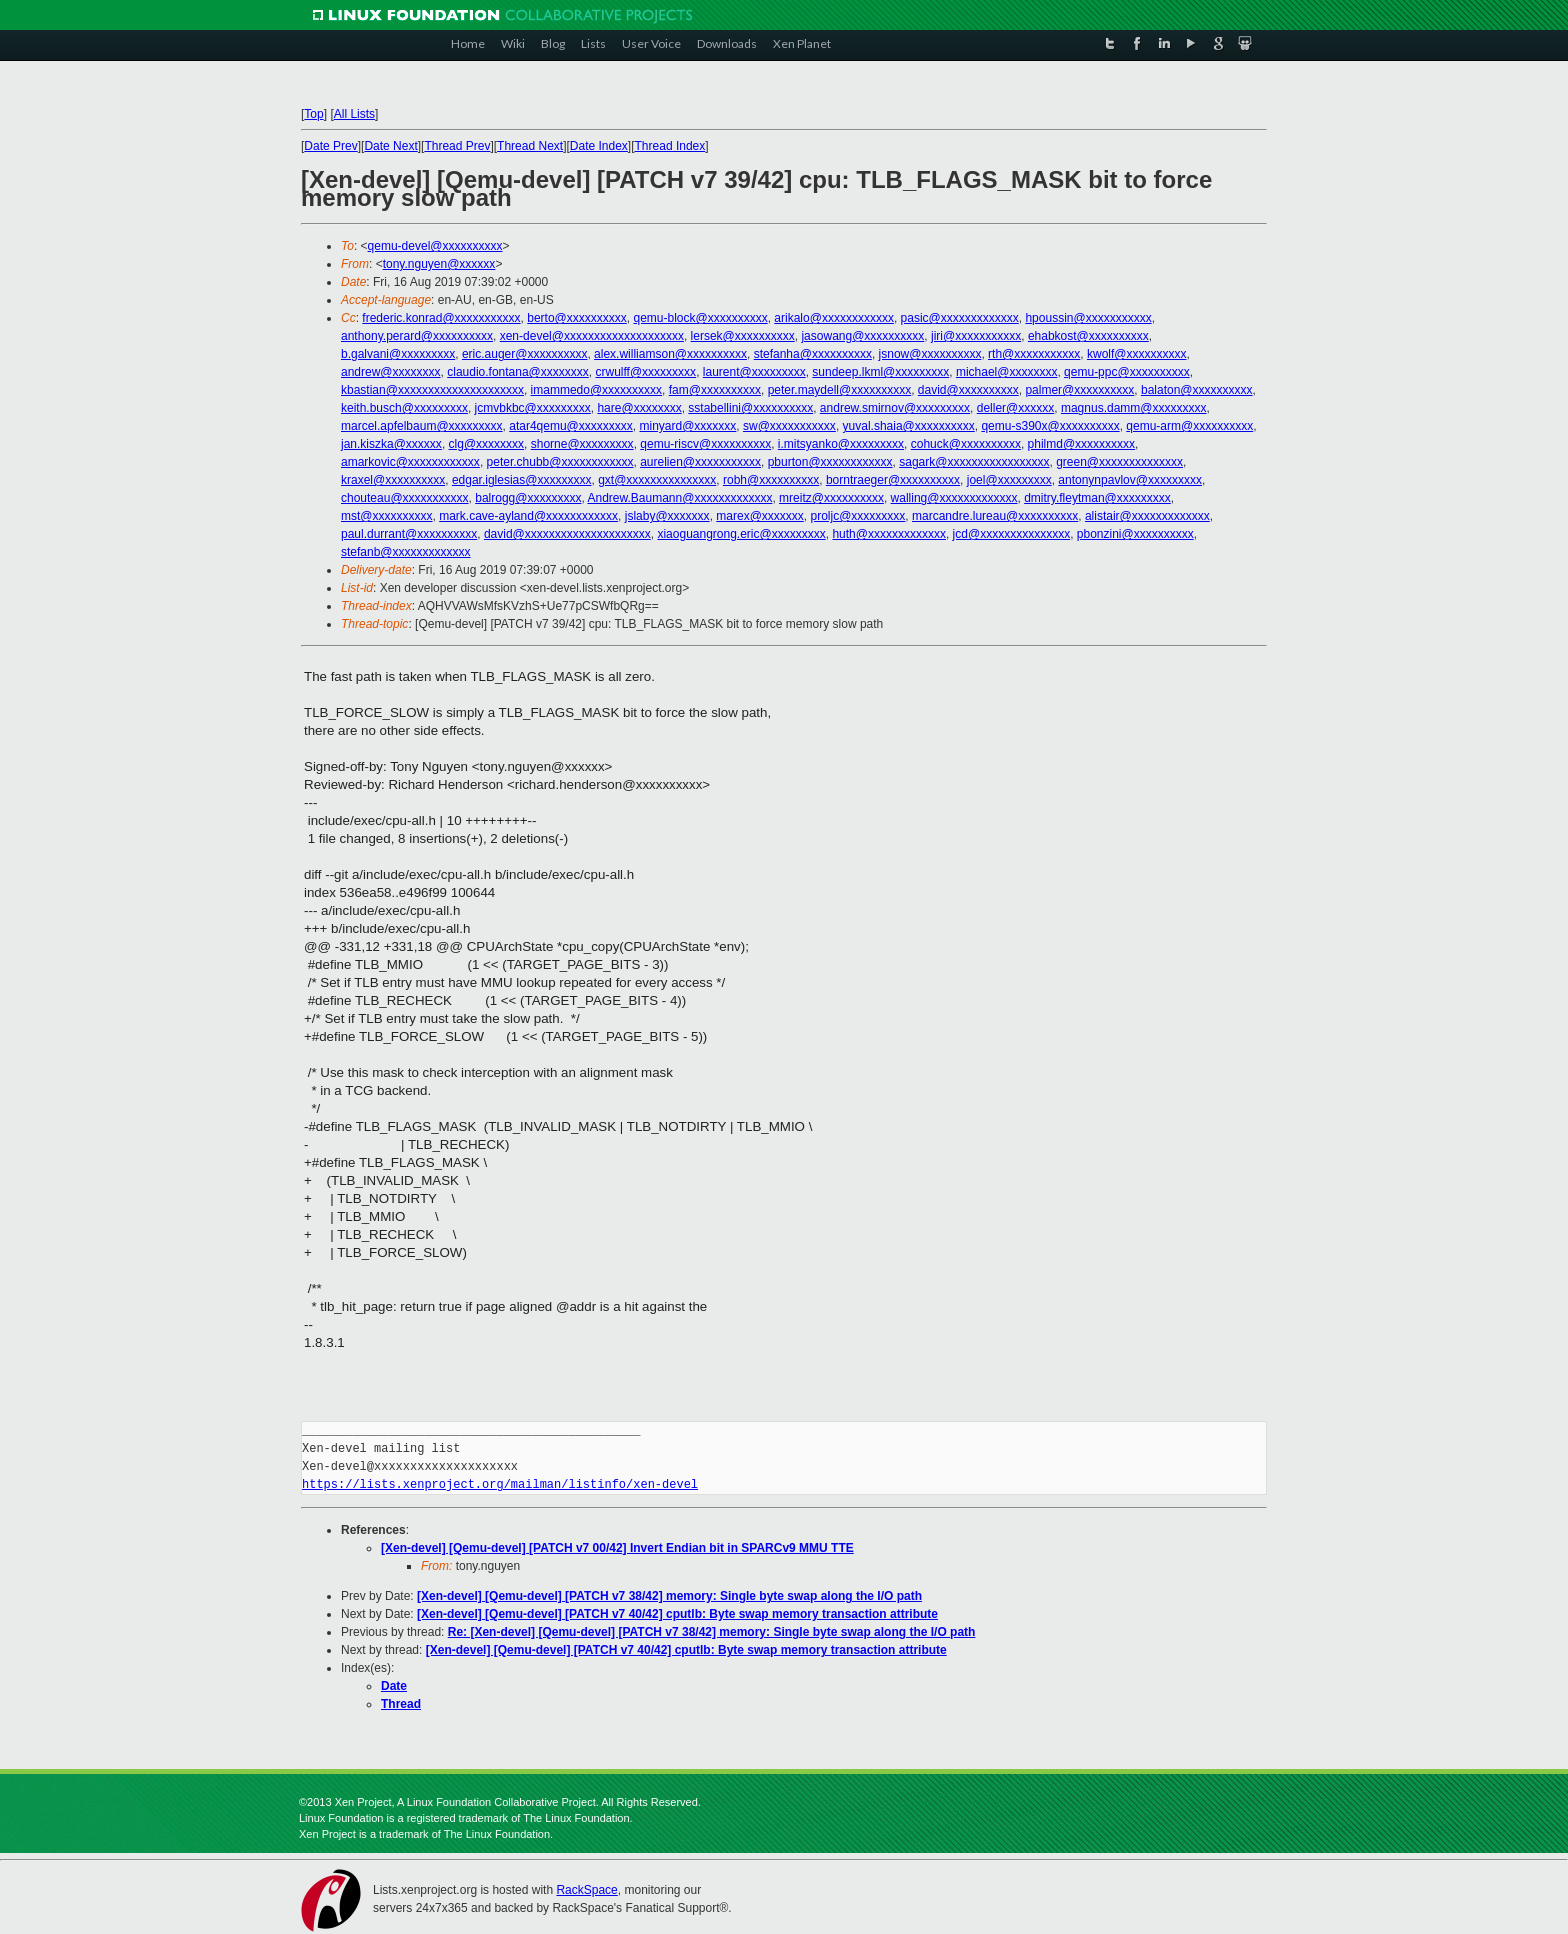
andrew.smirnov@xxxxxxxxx (895, 408)
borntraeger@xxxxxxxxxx (893, 480)
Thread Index (670, 146)
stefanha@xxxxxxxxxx (813, 354)
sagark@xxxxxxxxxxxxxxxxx (974, 462)
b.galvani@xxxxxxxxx (398, 354)
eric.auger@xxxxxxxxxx (525, 354)
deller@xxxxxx (1016, 408)
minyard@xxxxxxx (687, 426)
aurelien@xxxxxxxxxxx (700, 462)
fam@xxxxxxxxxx (715, 390)
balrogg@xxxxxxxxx (528, 498)
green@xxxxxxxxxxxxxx (1119, 462)
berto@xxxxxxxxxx (577, 318)
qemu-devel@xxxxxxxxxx (435, 246)
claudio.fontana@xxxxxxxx (518, 372)
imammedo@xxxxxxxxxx (597, 390)
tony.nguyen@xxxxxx (439, 264)
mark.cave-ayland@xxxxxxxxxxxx (528, 516)
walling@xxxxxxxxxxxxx (954, 498)
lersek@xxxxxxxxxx (743, 336)
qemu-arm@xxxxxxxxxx (1189, 426)
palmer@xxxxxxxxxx (1079, 390)
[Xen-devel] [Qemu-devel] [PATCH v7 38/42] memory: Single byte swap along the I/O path (669, 1596)
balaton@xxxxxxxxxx (1197, 390)
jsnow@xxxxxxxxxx (930, 354)
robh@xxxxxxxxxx (771, 480)
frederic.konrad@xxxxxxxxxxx (441, 318)
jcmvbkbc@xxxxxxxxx (533, 408)
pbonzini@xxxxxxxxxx (1135, 534)
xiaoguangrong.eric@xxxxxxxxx (741, 534)
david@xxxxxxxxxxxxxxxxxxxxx (567, 534)
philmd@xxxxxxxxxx (1082, 444)
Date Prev (330, 146)
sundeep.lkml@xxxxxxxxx (880, 372)
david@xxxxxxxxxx (968, 390)
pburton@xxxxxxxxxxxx (830, 462)
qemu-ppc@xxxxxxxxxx (1127, 372)
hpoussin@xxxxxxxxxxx (1088, 318)
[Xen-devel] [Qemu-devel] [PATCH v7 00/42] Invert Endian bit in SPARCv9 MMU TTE (617, 1548)
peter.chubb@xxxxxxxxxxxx (560, 462)
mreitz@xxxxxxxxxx (831, 498)
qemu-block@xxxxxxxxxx (700, 318)
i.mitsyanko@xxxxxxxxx (841, 444)
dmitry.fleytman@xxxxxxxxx (1097, 498)
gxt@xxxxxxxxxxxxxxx (657, 480)
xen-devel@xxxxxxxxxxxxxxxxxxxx (592, 336)
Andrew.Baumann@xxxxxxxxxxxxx (679, 498)
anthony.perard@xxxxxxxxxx (417, 336)
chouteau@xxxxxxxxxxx (405, 498)
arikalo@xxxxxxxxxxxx (834, 318)
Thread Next (530, 146)
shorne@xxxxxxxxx (582, 444)
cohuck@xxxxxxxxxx (966, 444)
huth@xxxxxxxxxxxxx (889, 534)
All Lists (354, 114)
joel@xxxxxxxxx (1009, 480)
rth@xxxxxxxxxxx (1034, 354)
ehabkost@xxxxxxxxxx (1088, 336)
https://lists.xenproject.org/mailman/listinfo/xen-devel (500, 1484)
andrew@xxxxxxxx (391, 372)
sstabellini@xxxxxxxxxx (750, 408)
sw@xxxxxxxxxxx (789, 426)
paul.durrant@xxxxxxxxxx (409, 534)
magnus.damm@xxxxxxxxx (1134, 408)
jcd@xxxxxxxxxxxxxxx (1012, 534)
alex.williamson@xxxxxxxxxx (670, 354)
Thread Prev (457, 146)
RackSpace (586, 1890)
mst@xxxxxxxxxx (387, 516)
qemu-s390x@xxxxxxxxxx (1050, 426)
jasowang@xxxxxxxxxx (862, 336)
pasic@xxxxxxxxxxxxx (960, 318)
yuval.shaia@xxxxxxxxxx (909, 426)
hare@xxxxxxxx (639, 408)
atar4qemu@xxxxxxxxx (571, 426)
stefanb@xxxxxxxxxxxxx (406, 552)
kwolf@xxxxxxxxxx (1137, 354)
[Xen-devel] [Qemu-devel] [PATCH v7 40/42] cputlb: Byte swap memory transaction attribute (677, 1614)
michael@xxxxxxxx (1007, 372)
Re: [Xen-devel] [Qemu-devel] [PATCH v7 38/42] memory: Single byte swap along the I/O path (712, 1632)
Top (313, 114)
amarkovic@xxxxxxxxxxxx (410, 462)
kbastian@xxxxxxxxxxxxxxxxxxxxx (432, 390)
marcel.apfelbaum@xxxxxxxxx (422, 426)
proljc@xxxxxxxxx (858, 516)
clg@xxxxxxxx (487, 444)
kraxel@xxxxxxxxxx (393, 480)
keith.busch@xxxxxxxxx (404, 408)
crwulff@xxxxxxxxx (645, 372)
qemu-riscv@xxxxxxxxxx (705, 444)
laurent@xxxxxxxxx (754, 372)
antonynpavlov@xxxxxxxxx (1130, 480)
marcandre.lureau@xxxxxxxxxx (995, 516)
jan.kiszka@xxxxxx (391, 444)
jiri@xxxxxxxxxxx (976, 336)
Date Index (599, 146)
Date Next (390, 146)
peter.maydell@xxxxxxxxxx (840, 390)
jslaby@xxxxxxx (667, 516)
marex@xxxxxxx (760, 516)
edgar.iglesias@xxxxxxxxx (522, 480)
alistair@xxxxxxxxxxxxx (1147, 516)
